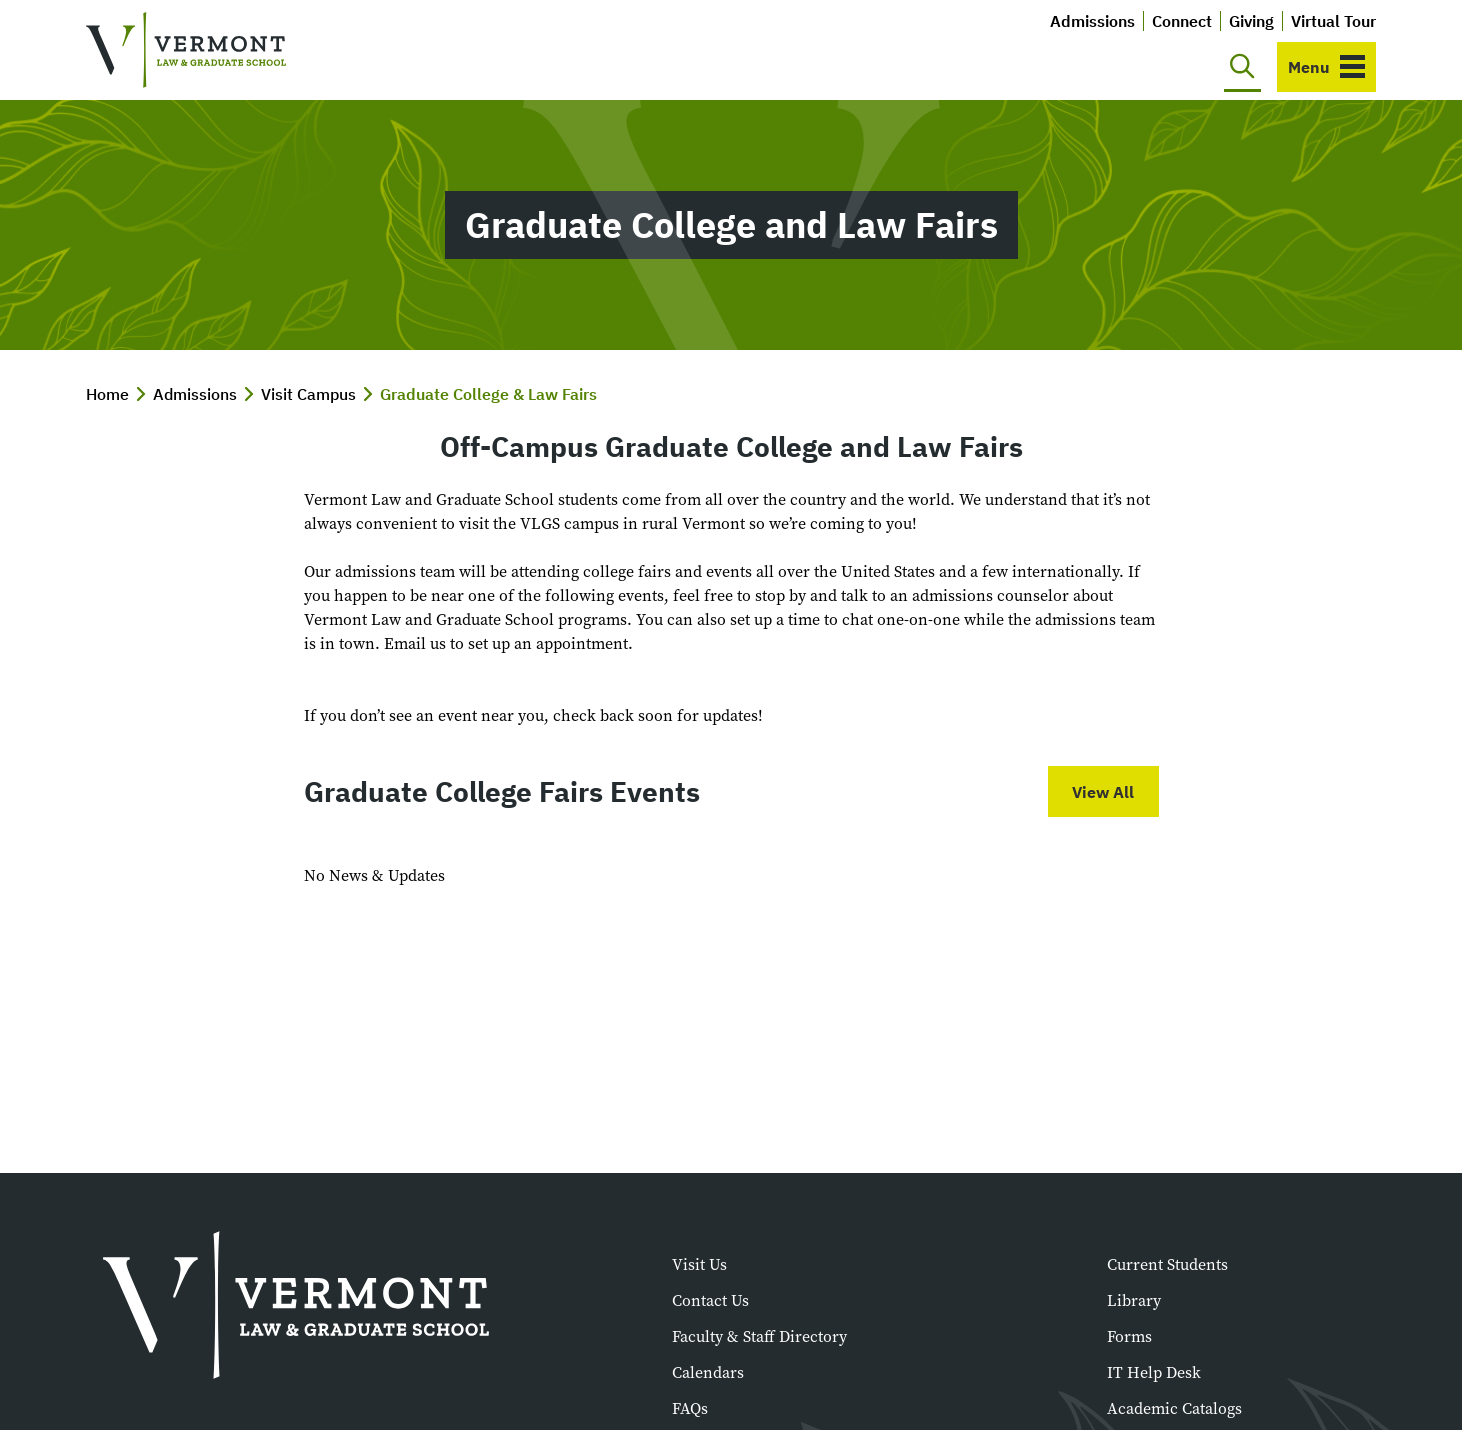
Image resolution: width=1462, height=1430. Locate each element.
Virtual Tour (1333, 21)
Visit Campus (308, 394)
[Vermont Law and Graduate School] (186, 50)
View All (1103, 792)
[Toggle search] (1242, 67)
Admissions (1092, 21)
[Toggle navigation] (1326, 67)
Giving (1251, 21)
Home (107, 394)
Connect (1182, 21)
